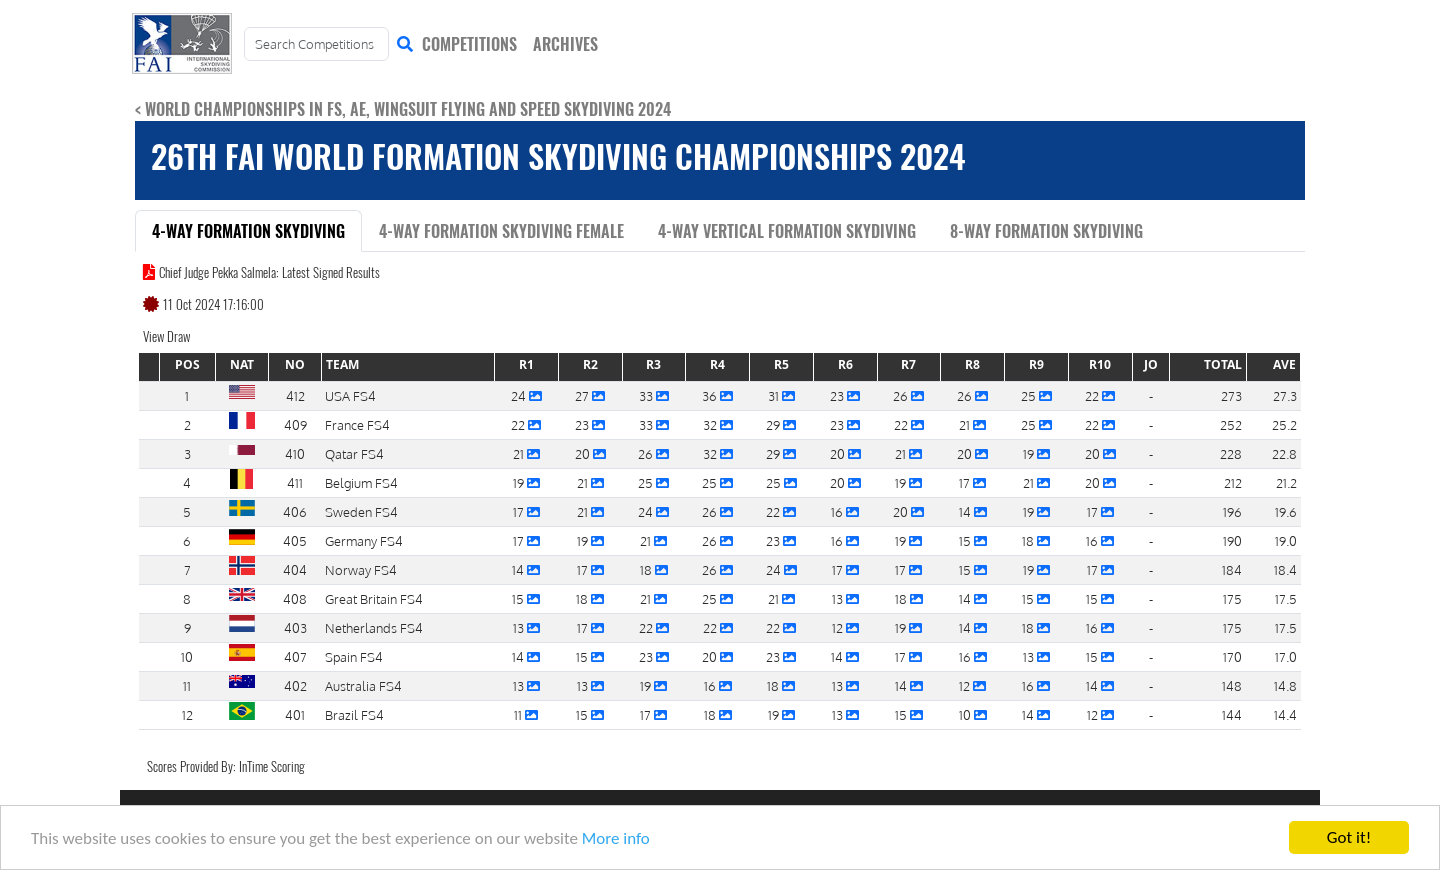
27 (583, 395)
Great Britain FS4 (374, 598)
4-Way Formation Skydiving (248, 231)
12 (839, 627)
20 (584, 453)
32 (711, 424)
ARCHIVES (565, 44)
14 (966, 511)
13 (839, 598)
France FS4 (357, 424)
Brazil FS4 (354, 714)
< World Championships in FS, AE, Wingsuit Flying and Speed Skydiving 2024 (403, 109)
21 (966, 424)
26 (902, 395)
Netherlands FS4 (374, 627)
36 (711, 395)
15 (966, 540)
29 (774, 424)
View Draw (166, 336)
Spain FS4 (354, 656)
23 (838, 395)
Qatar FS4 (354, 453)
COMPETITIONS (469, 44)
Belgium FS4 (361, 482)
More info (616, 840)
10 (966, 714)
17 (966, 482)
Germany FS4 (364, 540)
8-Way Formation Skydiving (1046, 231)
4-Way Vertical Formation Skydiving (787, 231)
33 (647, 395)
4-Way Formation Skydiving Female (501, 231)
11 (519, 714)
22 (1093, 395)
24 (520, 395)
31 (775, 395)
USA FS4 (350, 395)
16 (838, 511)
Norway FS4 (361, 569)
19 (1030, 453)
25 (1030, 395)
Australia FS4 (363, 685)
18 (1029, 540)
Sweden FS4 (361, 511)
